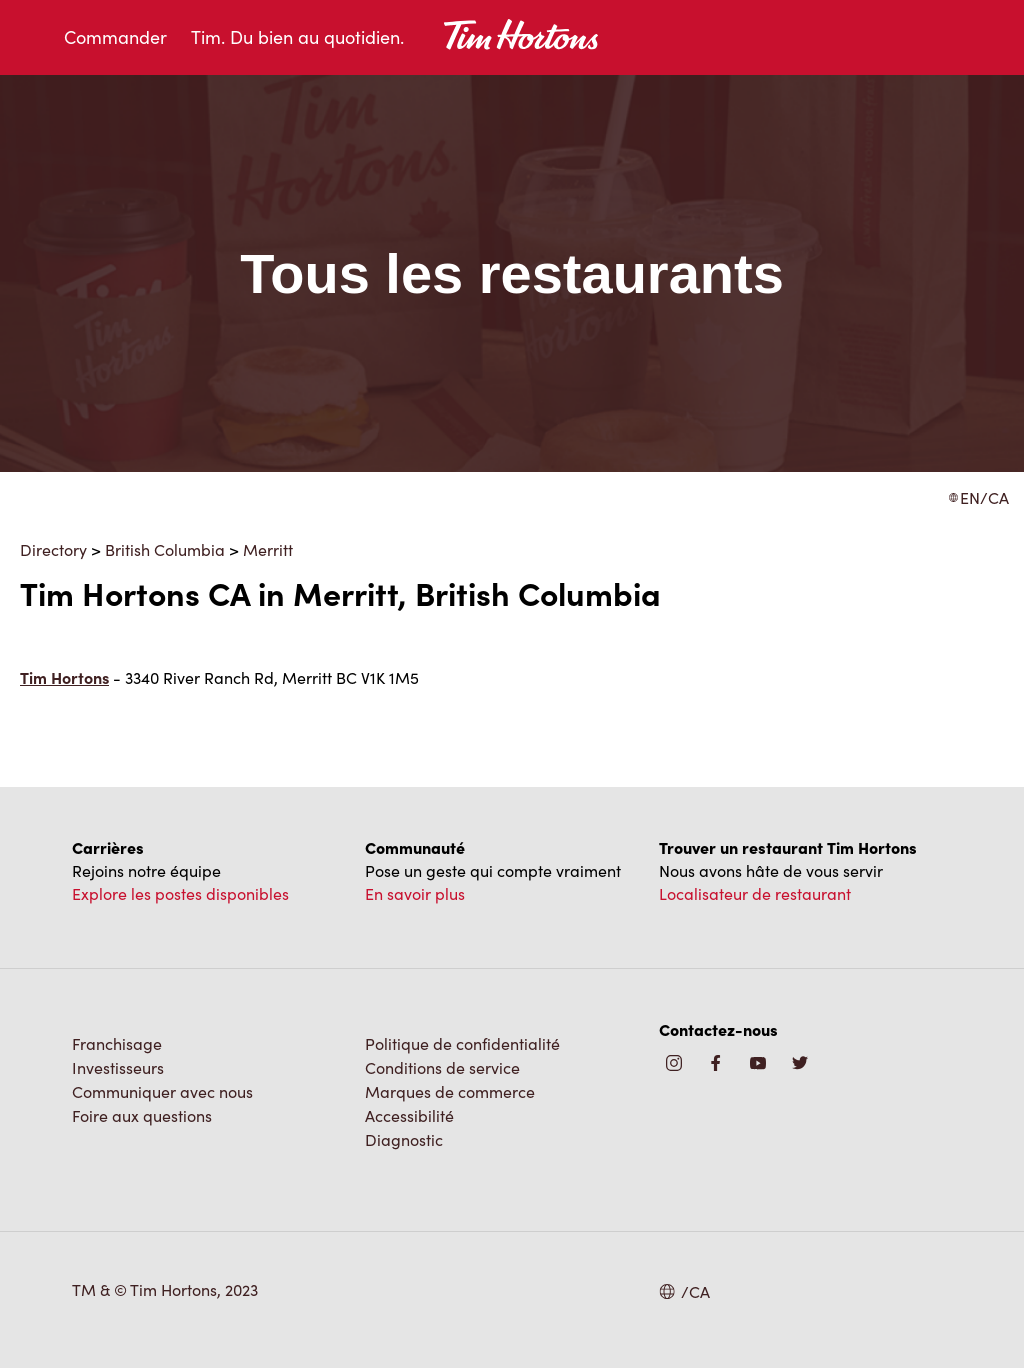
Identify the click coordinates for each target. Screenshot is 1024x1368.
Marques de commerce (450, 1091)
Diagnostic (404, 1139)
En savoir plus (415, 893)
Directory (53, 549)
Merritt (268, 549)
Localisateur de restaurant (755, 893)
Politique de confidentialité (462, 1043)
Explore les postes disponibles (180, 893)
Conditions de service (442, 1067)
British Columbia (165, 549)
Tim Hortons (64, 677)
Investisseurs (118, 1067)
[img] (800, 1064)
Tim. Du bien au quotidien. (297, 37)
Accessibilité (409, 1115)
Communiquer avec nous (162, 1091)
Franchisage (117, 1043)
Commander (115, 37)
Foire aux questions (142, 1115)
